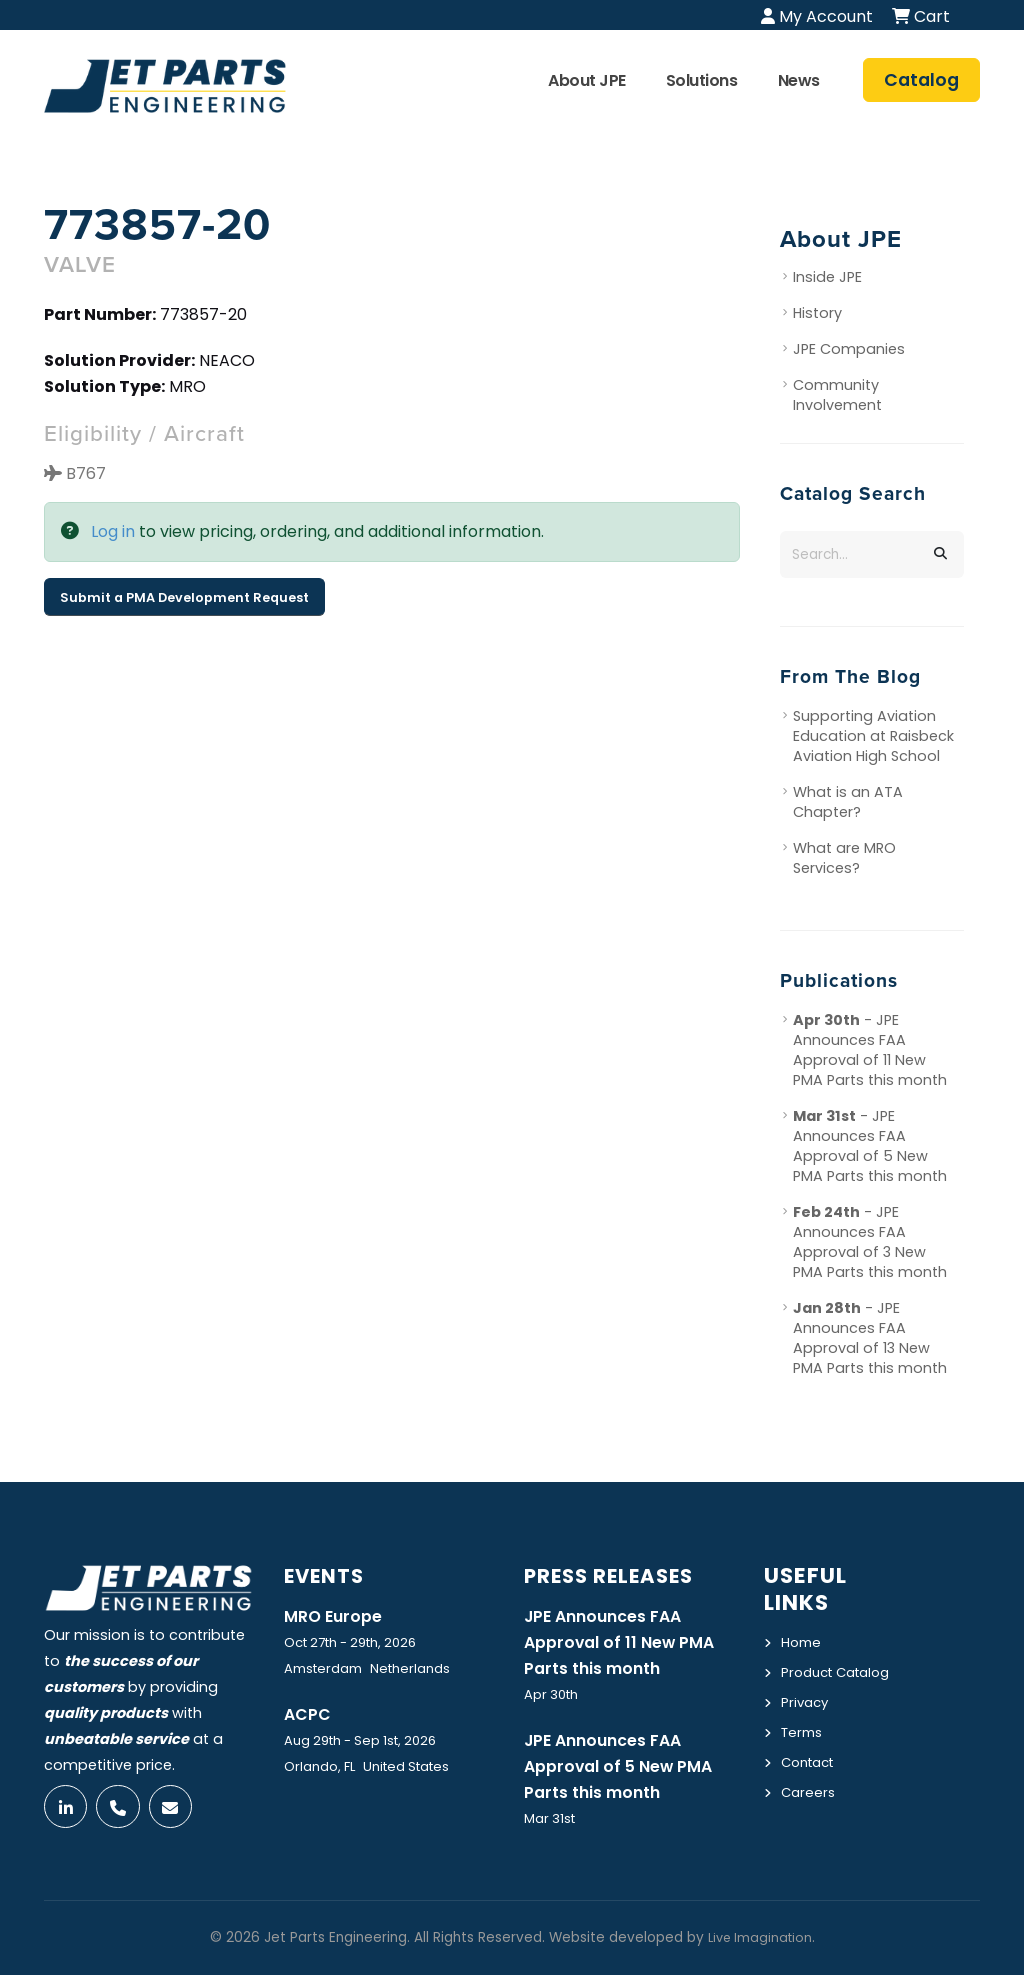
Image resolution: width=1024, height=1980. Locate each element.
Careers (809, 1811)
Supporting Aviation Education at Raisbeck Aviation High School (873, 736)
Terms (804, 1753)
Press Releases (617, 1575)
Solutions (702, 80)
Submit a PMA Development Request (184, 597)
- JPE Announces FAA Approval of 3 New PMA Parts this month (870, 1242)
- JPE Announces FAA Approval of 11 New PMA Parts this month (870, 1050)
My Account (817, 16)
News (799, 80)
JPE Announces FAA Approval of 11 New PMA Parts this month (627, 1643)
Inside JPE (827, 278)
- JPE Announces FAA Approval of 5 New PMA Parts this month (870, 1146)
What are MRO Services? (844, 858)
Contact (811, 1782)
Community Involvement (837, 396)
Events (328, 1575)
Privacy (806, 1724)
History (817, 314)
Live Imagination (760, 1942)
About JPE (587, 80)
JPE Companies (849, 350)
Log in (113, 532)
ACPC (309, 1715)
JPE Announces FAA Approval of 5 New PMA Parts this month (626, 1770)
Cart (921, 16)
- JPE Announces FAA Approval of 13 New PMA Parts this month (870, 1338)
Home (802, 1642)
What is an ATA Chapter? (848, 802)
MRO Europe (337, 1616)
